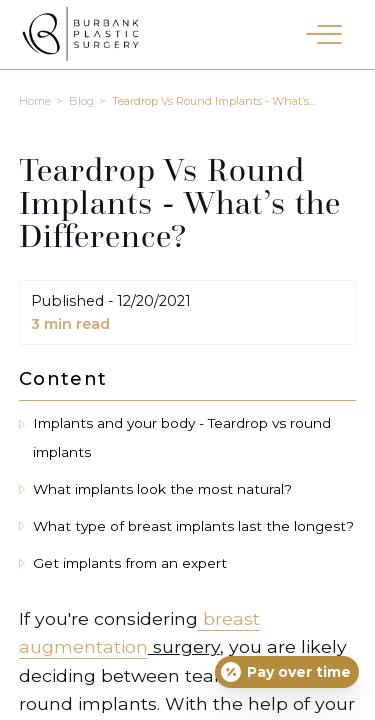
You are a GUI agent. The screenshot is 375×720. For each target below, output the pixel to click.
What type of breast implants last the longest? (193, 526)
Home (35, 101)
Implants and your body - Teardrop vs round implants (182, 437)
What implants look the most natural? (162, 489)
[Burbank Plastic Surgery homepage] (80, 38)
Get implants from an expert (130, 563)
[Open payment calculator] (287, 672)
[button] (324, 33)
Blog (81, 101)
